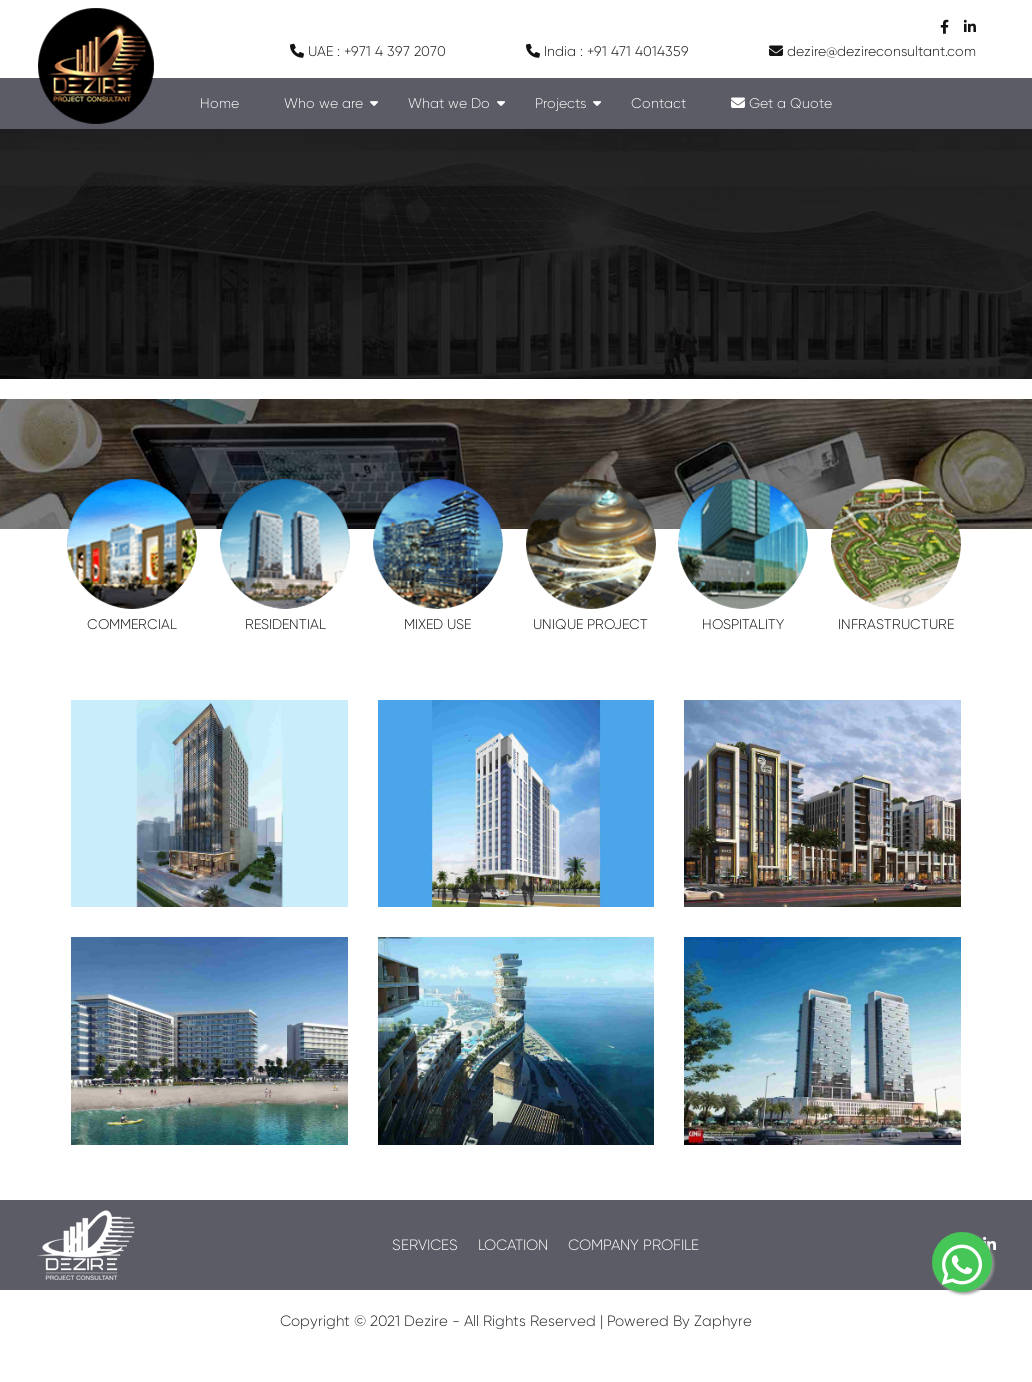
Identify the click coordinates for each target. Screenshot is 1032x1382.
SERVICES (425, 1245)
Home (219, 103)
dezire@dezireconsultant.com (872, 51)
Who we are (323, 103)
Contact (658, 103)
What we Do (449, 103)
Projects (560, 103)
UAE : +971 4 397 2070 (368, 51)
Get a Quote (781, 103)
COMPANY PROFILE (633, 1245)
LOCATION (513, 1245)
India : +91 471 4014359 (607, 51)
